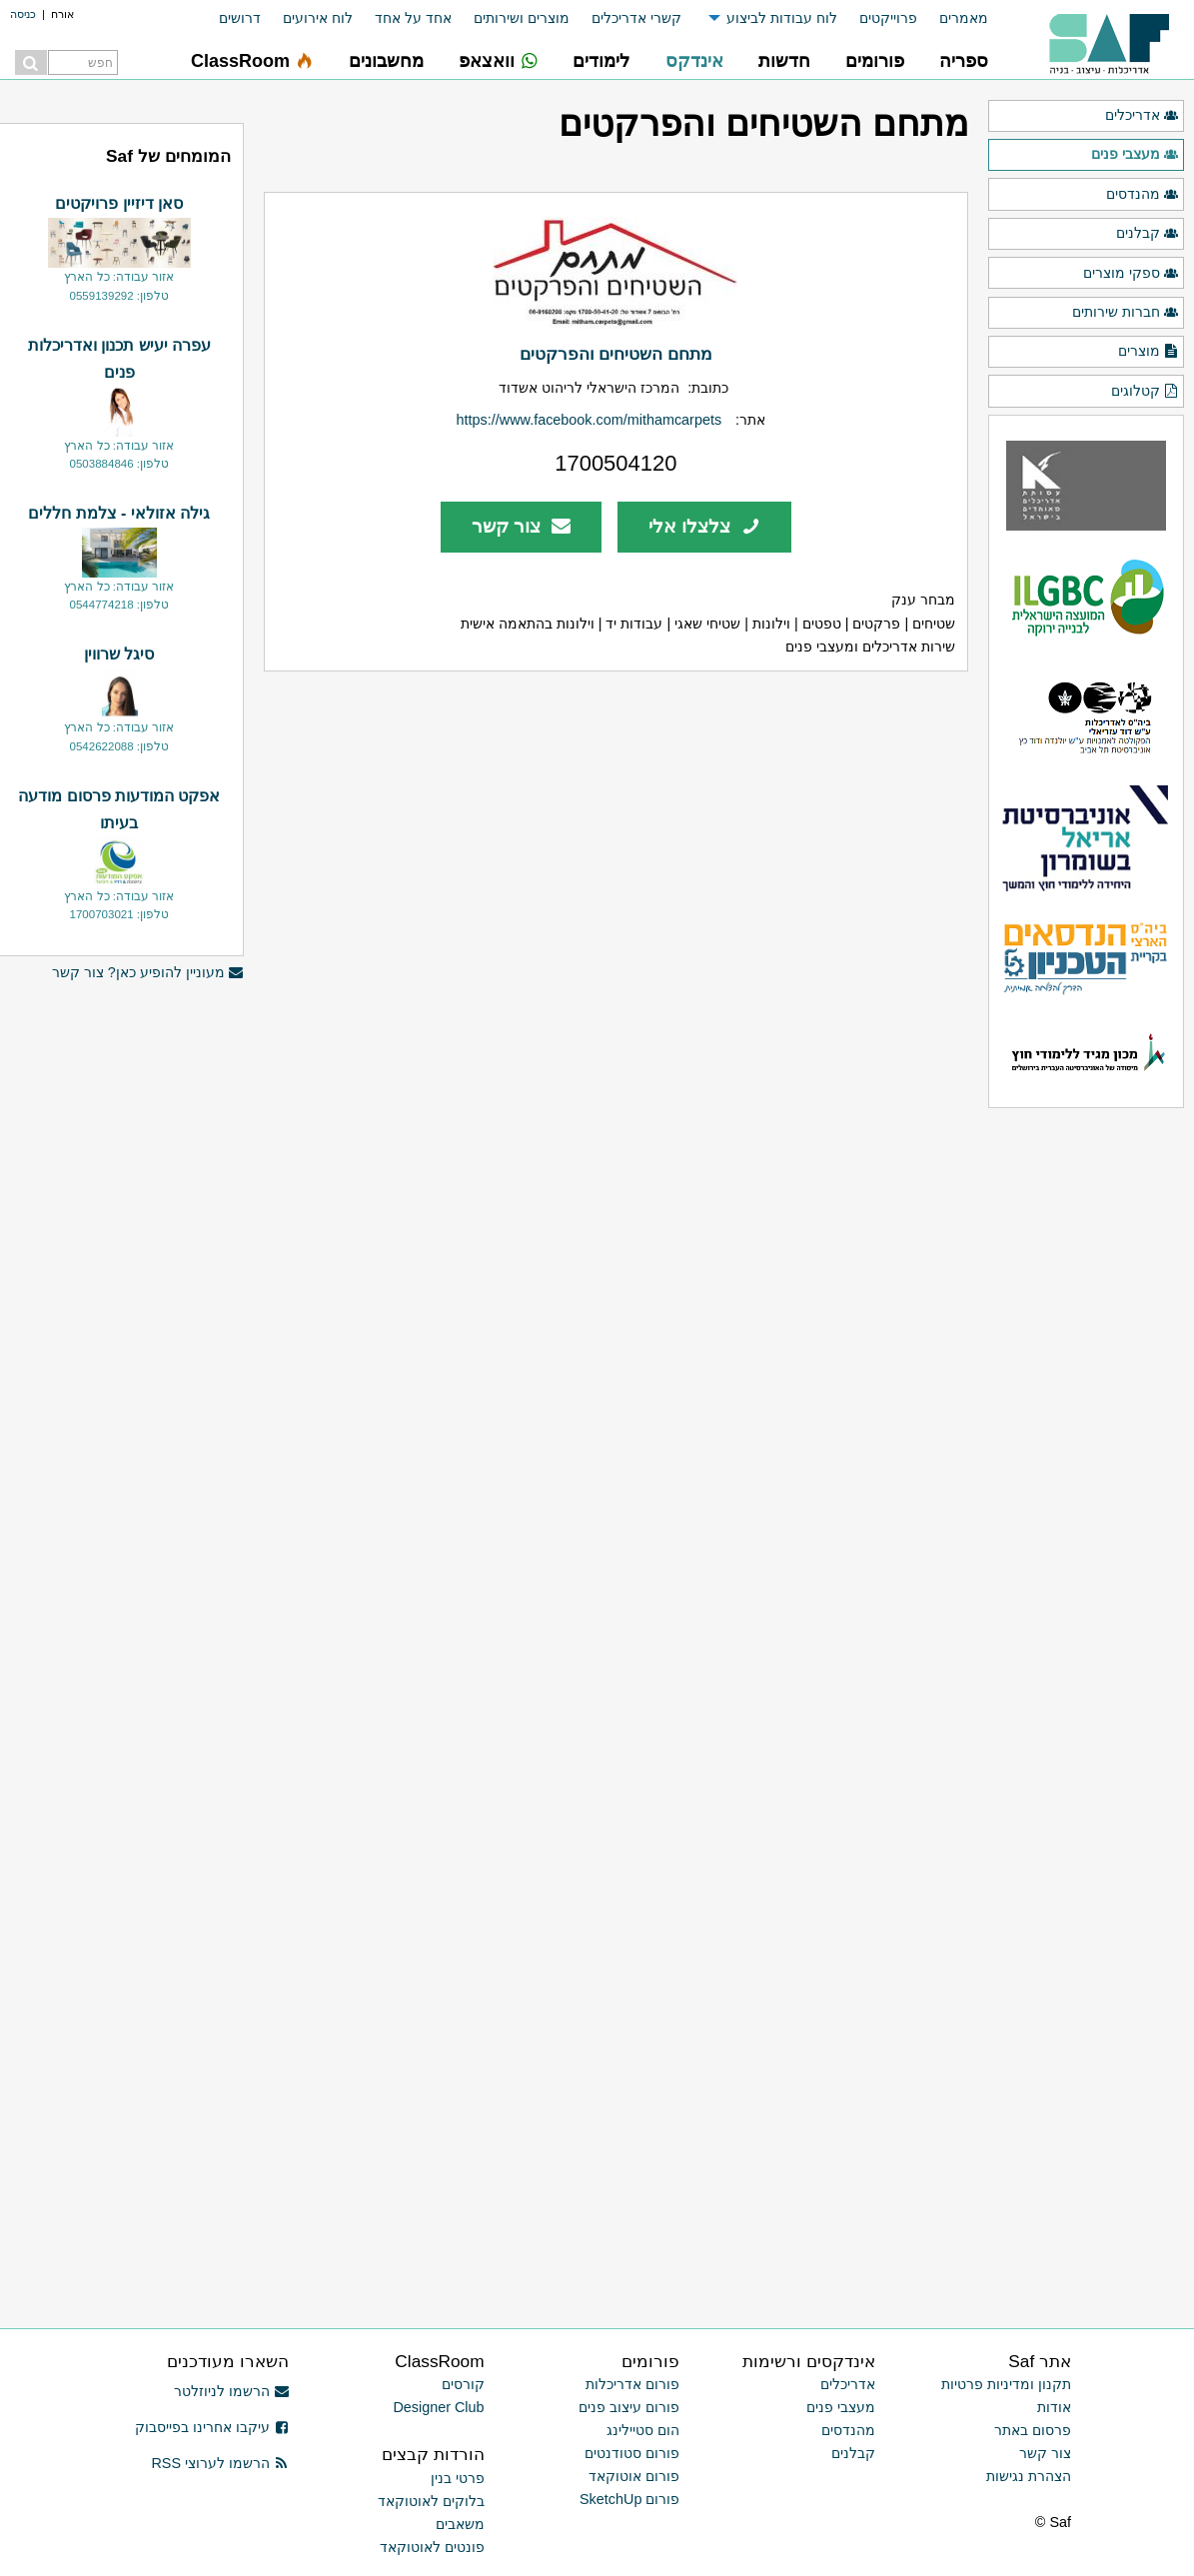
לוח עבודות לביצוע (781, 18)
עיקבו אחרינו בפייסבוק (212, 2427)
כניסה (23, 14)
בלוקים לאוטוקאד (431, 2501)
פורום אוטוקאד (634, 2476)
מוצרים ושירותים (522, 18)
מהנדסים (1142, 195)
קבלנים (1147, 234)
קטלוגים (1145, 392)
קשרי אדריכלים (636, 18)
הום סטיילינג (642, 2430)
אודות (1054, 2407)
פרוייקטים (888, 18)
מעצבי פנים (1135, 155)
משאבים (460, 2524)
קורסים (463, 2384)
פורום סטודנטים (632, 2453)
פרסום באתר (1032, 2430)
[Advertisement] (119, 1973)
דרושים (240, 18)
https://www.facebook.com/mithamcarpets (589, 420)
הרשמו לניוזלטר (231, 2391)
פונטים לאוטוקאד (432, 2547)
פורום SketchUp (629, 2499)
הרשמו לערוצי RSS (219, 2463)
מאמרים (963, 18)
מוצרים (1148, 352)
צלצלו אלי (704, 526)
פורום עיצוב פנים (629, 2407)
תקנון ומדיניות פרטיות (1006, 2384)
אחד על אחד (413, 18)
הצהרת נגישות (1028, 2476)
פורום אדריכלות (632, 2384)
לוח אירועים (318, 18)
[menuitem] (952, 18)
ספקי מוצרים (1131, 274)
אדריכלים (1142, 116)
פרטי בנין (458, 2478)
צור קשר (521, 526)
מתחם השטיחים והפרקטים (616, 354)
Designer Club (438, 2407)
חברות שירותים (1125, 313)
